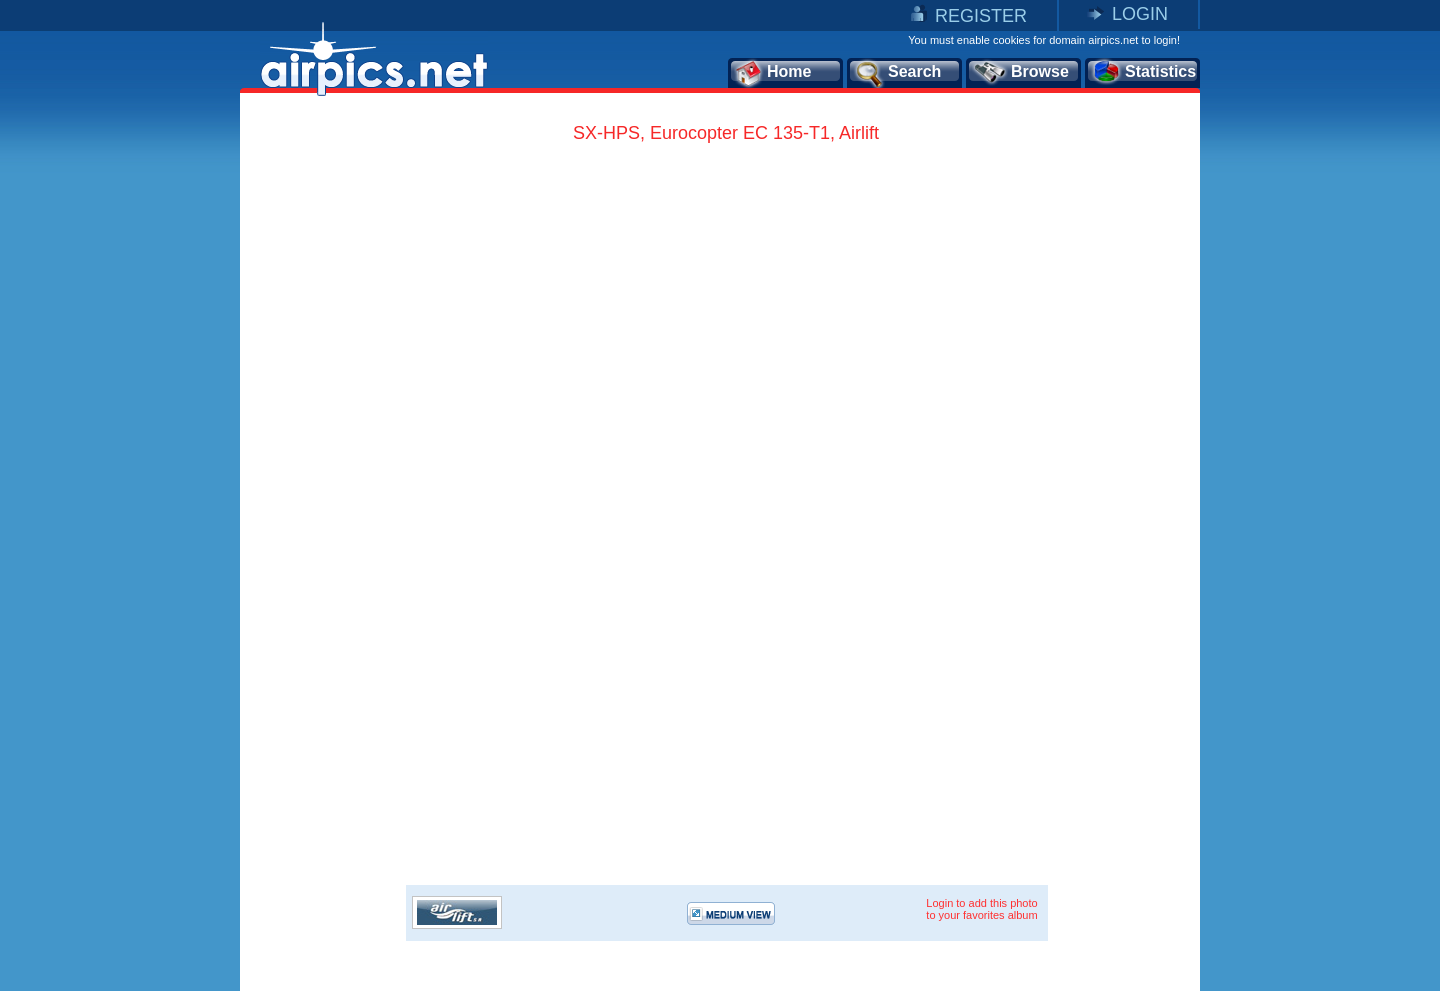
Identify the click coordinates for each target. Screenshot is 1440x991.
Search (897, 73)
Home (772, 73)
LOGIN (1140, 14)
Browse (1020, 73)
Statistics (1143, 73)
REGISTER (981, 16)
